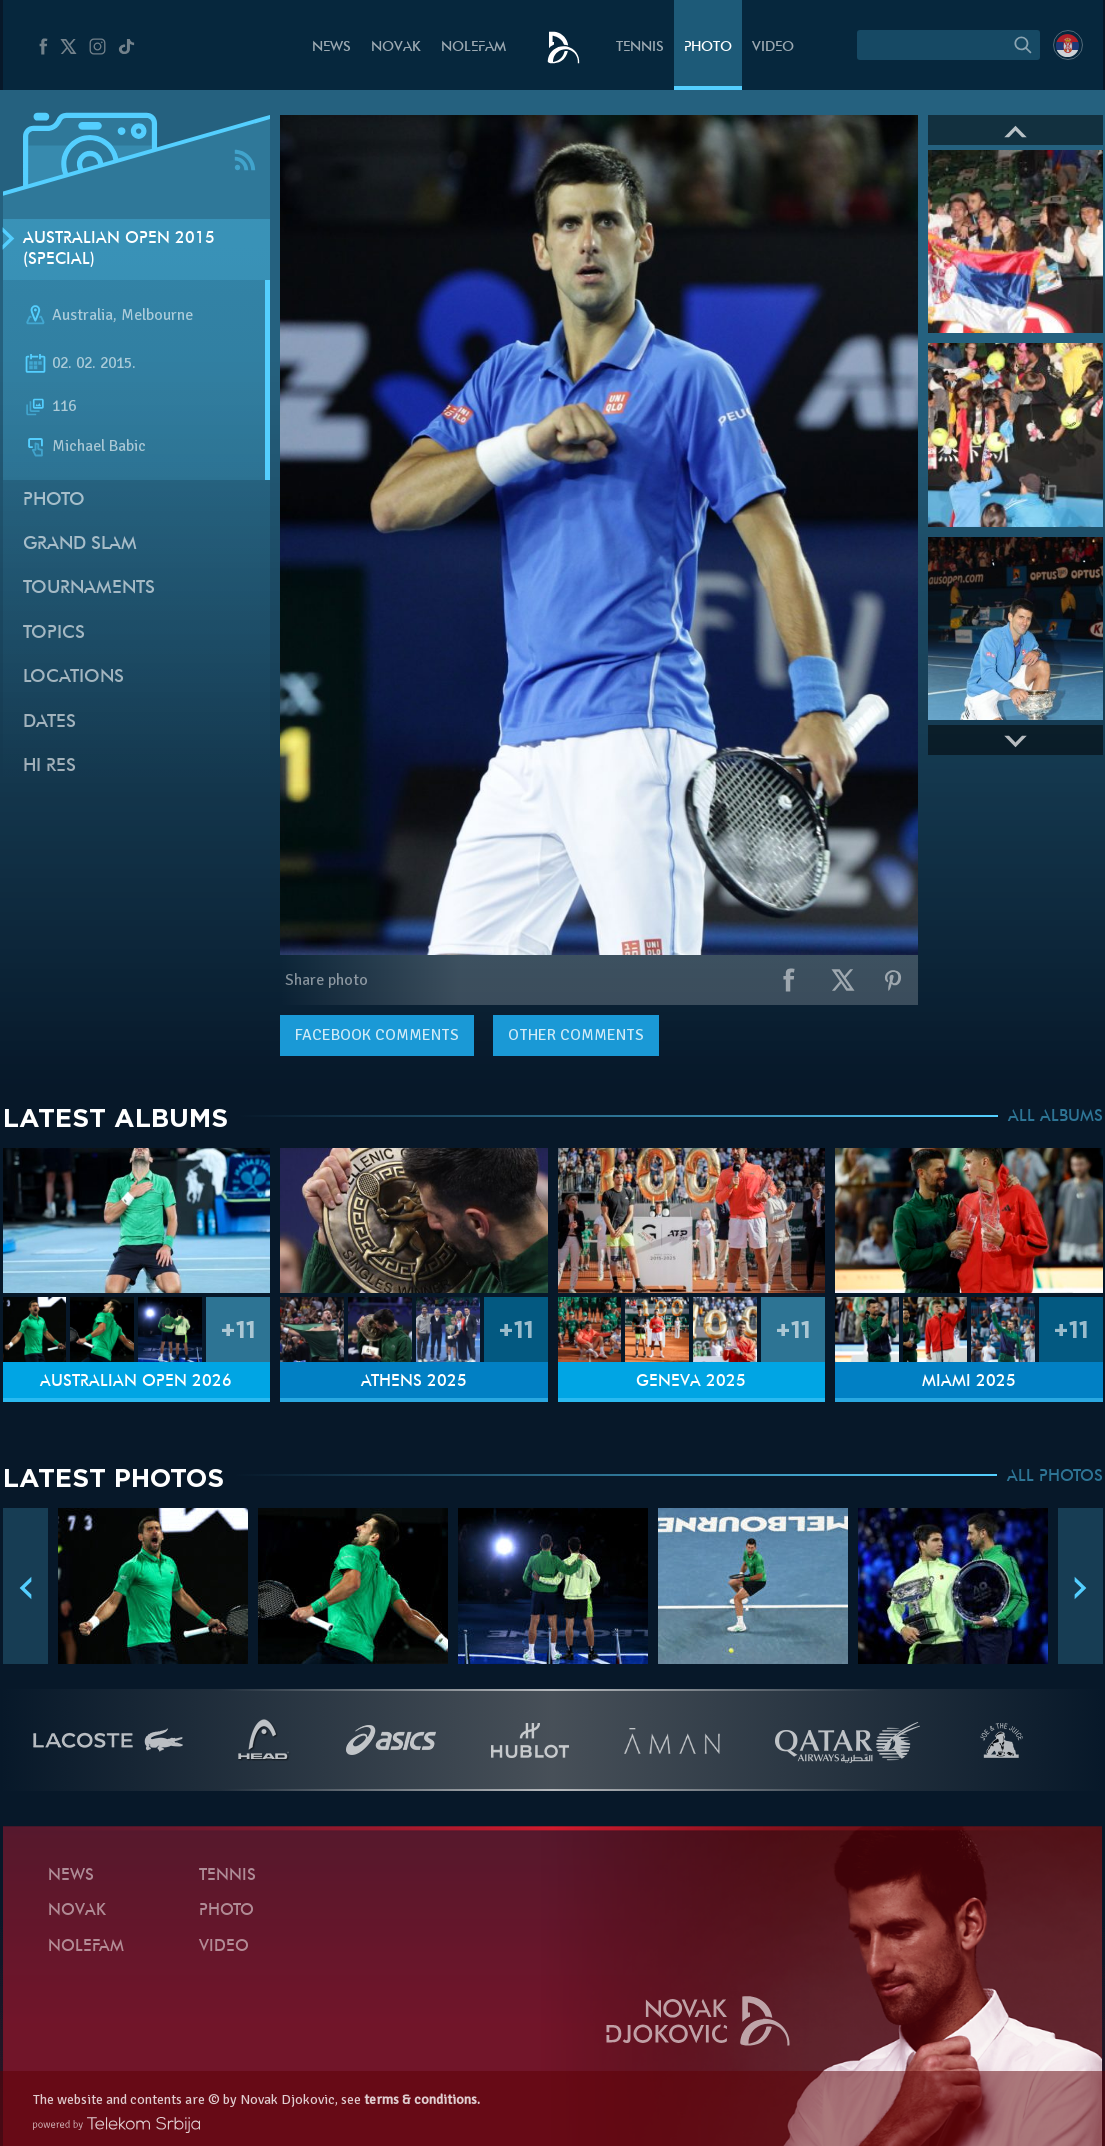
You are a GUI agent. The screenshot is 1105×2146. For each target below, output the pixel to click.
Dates (49, 722)
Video (773, 47)
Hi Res (49, 766)
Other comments (576, 1035)
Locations (73, 677)
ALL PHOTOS (1055, 1477)
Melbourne (157, 316)
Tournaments (89, 588)
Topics (54, 633)
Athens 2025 (414, 1382)
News (331, 47)
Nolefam (473, 47)
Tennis (640, 47)
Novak (396, 47)
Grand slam (80, 544)
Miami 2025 (969, 1382)
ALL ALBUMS (1055, 1117)
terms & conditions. (422, 2099)
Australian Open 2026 (136, 1382)
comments (377, 1035)
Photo (708, 47)
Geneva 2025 (691, 1382)
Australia (82, 316)
